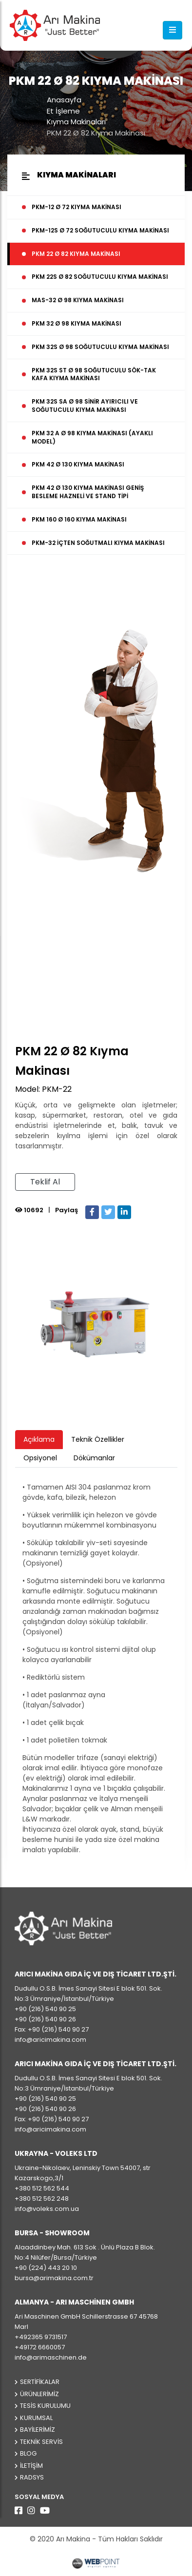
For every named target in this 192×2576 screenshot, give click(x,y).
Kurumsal (36, 2417)
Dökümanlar (94, 1458)
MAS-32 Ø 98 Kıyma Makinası (78, 300)
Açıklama (39, 1439)
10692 (29, 1210)
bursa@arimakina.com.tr (54, 2278)
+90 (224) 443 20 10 (46, 2267)
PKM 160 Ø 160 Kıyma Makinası (79, 519)
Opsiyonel (40, 1458)
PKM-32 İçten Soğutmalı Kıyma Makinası (98, 543)
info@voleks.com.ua (47, 2208)
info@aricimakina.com (50, 2039)
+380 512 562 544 (42, 2188)
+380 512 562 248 (42, 2198)
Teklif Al (45, 1181)
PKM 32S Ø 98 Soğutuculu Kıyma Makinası (100, 347)
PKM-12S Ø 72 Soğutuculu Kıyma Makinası (100, 230)
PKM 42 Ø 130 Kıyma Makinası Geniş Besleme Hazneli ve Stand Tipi (88, 492)
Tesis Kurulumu (45, 2405)
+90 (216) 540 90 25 (45, 2009)
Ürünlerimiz (39, 2394)
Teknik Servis (41, 2441)
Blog (28, 2453)
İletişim (31, 2465)
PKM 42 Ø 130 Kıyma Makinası (78, 464)
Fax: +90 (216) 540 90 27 (52, 2029)
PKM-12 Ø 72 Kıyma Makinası (76, 207)
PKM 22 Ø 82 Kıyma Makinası (96, 133)
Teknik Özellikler (97, 1439)
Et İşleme (63, 111)
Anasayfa (64, 100)
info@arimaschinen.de (51, 2357)
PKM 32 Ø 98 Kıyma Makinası (76, 323)
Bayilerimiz (37, 2429)
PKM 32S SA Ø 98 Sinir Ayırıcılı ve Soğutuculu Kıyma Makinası (85, 405)
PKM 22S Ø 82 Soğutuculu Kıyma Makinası (100, 276)
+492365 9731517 (41, 2337)
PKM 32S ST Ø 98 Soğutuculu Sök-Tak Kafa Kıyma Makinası (94, 374)
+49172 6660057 (40, 2347)
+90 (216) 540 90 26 (45, 2019)
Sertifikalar (39, 2381)
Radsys (32, 2477)
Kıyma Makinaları (76, 121)
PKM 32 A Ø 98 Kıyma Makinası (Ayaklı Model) (92, 437)
